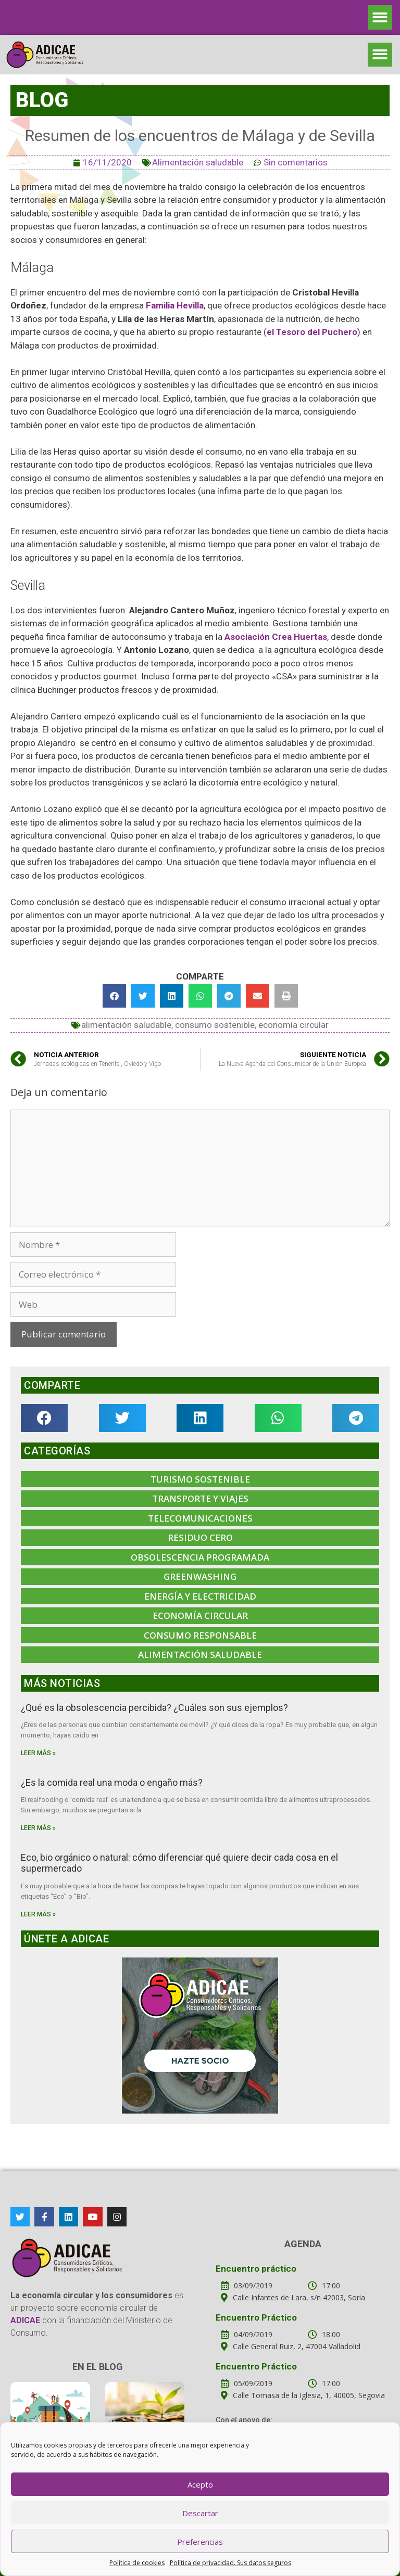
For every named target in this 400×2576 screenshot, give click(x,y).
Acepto (200, 2484)
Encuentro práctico (256, 2268)
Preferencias (200, 2541)
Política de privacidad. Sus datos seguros (230, 2562)
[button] (380, 17)
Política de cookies (137, 2562)
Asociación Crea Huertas (275, 637)
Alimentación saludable (197, 162)
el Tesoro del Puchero (312, 332)
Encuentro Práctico (256, 2317)
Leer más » (38, 1753)
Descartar (200, 2513)
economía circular (293, 1025)
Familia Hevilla (175, 305)
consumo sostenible (215, 1025)
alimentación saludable (126, 1025)
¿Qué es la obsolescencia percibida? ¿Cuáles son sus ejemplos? (154, 1707)
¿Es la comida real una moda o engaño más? (112, 1782)
